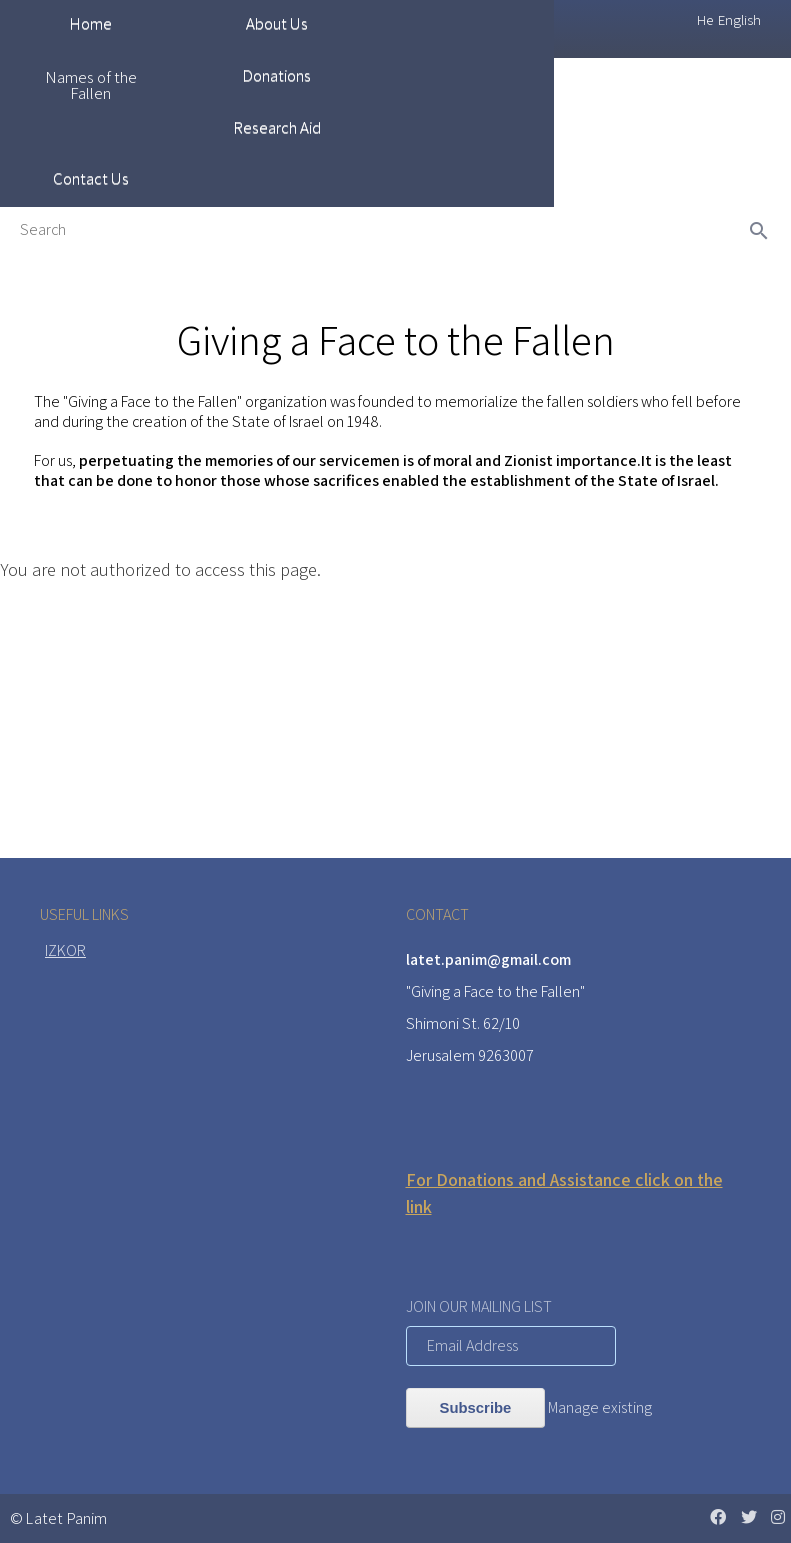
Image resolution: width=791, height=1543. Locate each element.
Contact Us (91, 178)
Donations (276, 75)
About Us (277, 23)
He (705, 19)
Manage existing (600, 1407)
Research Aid (277, 127)
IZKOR (65, 950)
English (739, 19)
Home (90, 23)
